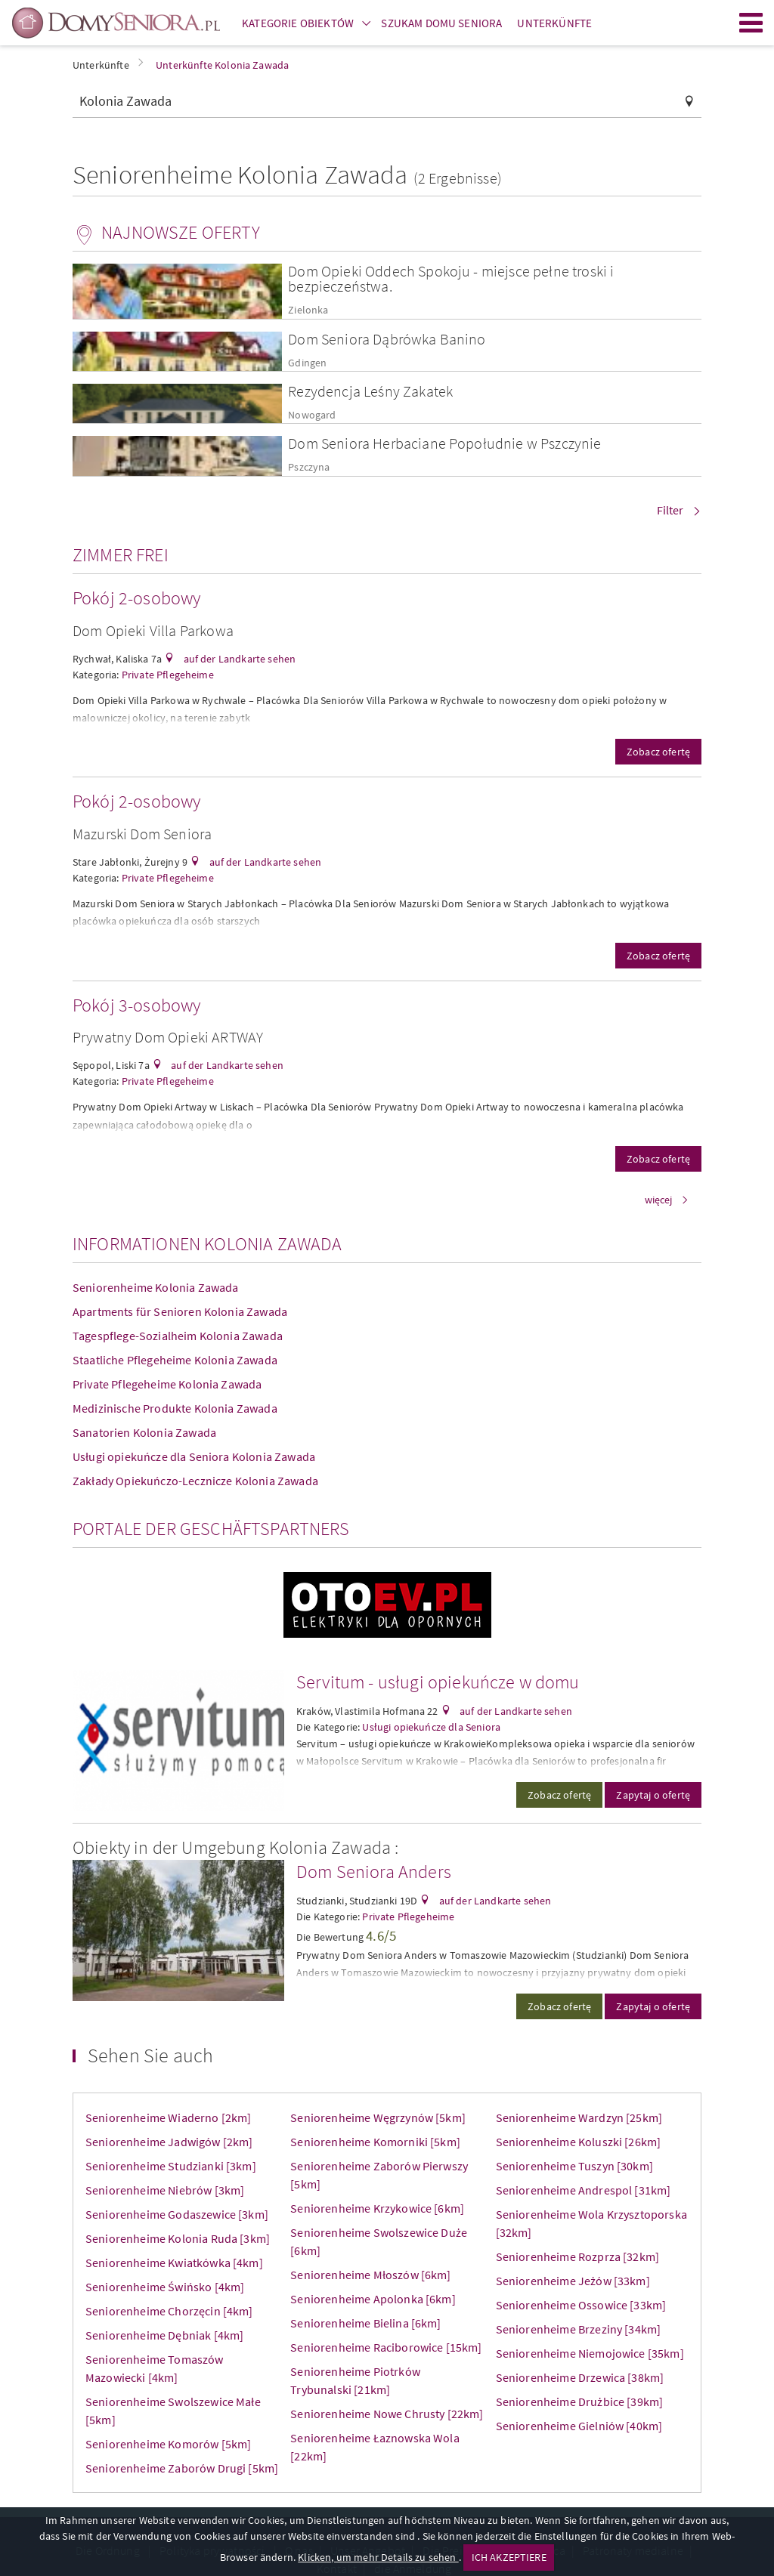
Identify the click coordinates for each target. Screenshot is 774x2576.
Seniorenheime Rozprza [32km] (577, 2256)
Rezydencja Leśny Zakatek (370, 390)
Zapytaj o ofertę (653, 1795)
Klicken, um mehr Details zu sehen (378, 2557)
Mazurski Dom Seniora (142, 833)
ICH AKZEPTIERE (509, 2557)
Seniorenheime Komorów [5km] (168, 2443)
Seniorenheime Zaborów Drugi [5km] (181, 2468)
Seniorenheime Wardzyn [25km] (579, 2117)
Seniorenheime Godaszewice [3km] (176, 2214)
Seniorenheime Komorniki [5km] (375, 2141)
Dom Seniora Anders (373, 1871)
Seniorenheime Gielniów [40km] (579, 2425)
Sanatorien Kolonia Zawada (144, 1432)
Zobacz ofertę (658, 751)
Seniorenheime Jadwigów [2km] (168, 2141)
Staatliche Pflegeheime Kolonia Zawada (175, 1359)
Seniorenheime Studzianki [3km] (170, 2165)
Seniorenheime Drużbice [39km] (580, 2401)
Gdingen (307, 363)
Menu (751, 22)
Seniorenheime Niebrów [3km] (164, 2190)
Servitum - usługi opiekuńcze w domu (438, 1682)
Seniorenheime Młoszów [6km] (370, 2274)
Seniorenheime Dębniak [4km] (164, 2335)
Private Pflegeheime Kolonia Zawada (167, 1383)
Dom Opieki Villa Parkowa (153, 630)
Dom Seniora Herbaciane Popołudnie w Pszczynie (444, 443)
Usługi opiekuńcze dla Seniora (431, 1727)
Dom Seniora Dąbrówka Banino (386, 338)
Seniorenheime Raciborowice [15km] (385, 2347)
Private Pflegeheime (168, 674)
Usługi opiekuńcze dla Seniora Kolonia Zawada (194, 1456)
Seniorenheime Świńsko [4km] (164, 2286)
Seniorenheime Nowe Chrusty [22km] (386, 2413)
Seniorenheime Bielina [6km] (365, 2322)
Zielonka (308, 310)
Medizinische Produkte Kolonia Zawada (175, 1408)
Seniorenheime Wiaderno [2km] (168, 2117)
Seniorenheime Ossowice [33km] (581, 2304)
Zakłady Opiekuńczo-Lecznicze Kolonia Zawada (195, 1480)
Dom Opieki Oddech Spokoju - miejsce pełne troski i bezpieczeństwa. (451, 278)
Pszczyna (309, 467)
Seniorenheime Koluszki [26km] (578, 2141)
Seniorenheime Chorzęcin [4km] (169, 2310)
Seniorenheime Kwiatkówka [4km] (174, 2262)
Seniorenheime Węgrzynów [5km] (378, 2117)
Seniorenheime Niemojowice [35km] (590, 2353)
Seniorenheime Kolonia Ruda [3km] (177, 2238)
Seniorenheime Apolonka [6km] (372, 2298)
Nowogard (312, 415)
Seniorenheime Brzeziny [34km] (578, 2329)
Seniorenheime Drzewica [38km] (580, 2377)
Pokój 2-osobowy (136, 598)
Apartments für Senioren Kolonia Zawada (180, 1311)
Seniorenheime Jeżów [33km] (573, 2280)
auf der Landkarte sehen (238, 659)
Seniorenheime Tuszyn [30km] (574, 2165)
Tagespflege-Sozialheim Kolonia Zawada (178, 1335)
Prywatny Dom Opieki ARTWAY (168, 1036)
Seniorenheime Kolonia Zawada (155, 1287)
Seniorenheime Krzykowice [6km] (377, 2208)
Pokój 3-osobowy (136, 1005)
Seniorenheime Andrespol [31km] (583, 2190)
